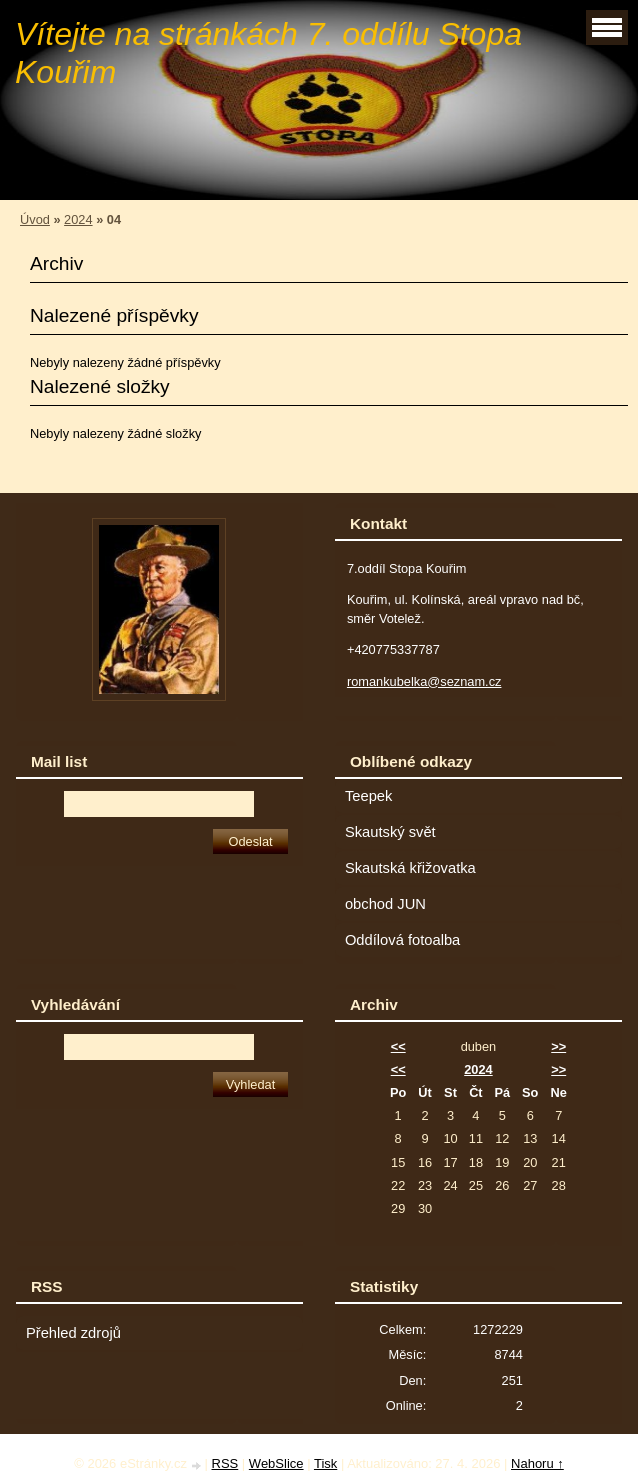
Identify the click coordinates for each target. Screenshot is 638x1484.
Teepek (368, 796)
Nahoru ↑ (537, 1463)
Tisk (325, 1463)
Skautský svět (390, 832)
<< (398, 1046)
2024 (78, 219)
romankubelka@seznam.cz (424, 681)
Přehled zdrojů (73, 1333)
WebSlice (276, 1463)
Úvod (35, 219)
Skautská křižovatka (410, 868)
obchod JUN (385, 904)
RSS (225, 1463)
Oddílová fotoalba (402, 940)
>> (558, 1046)
